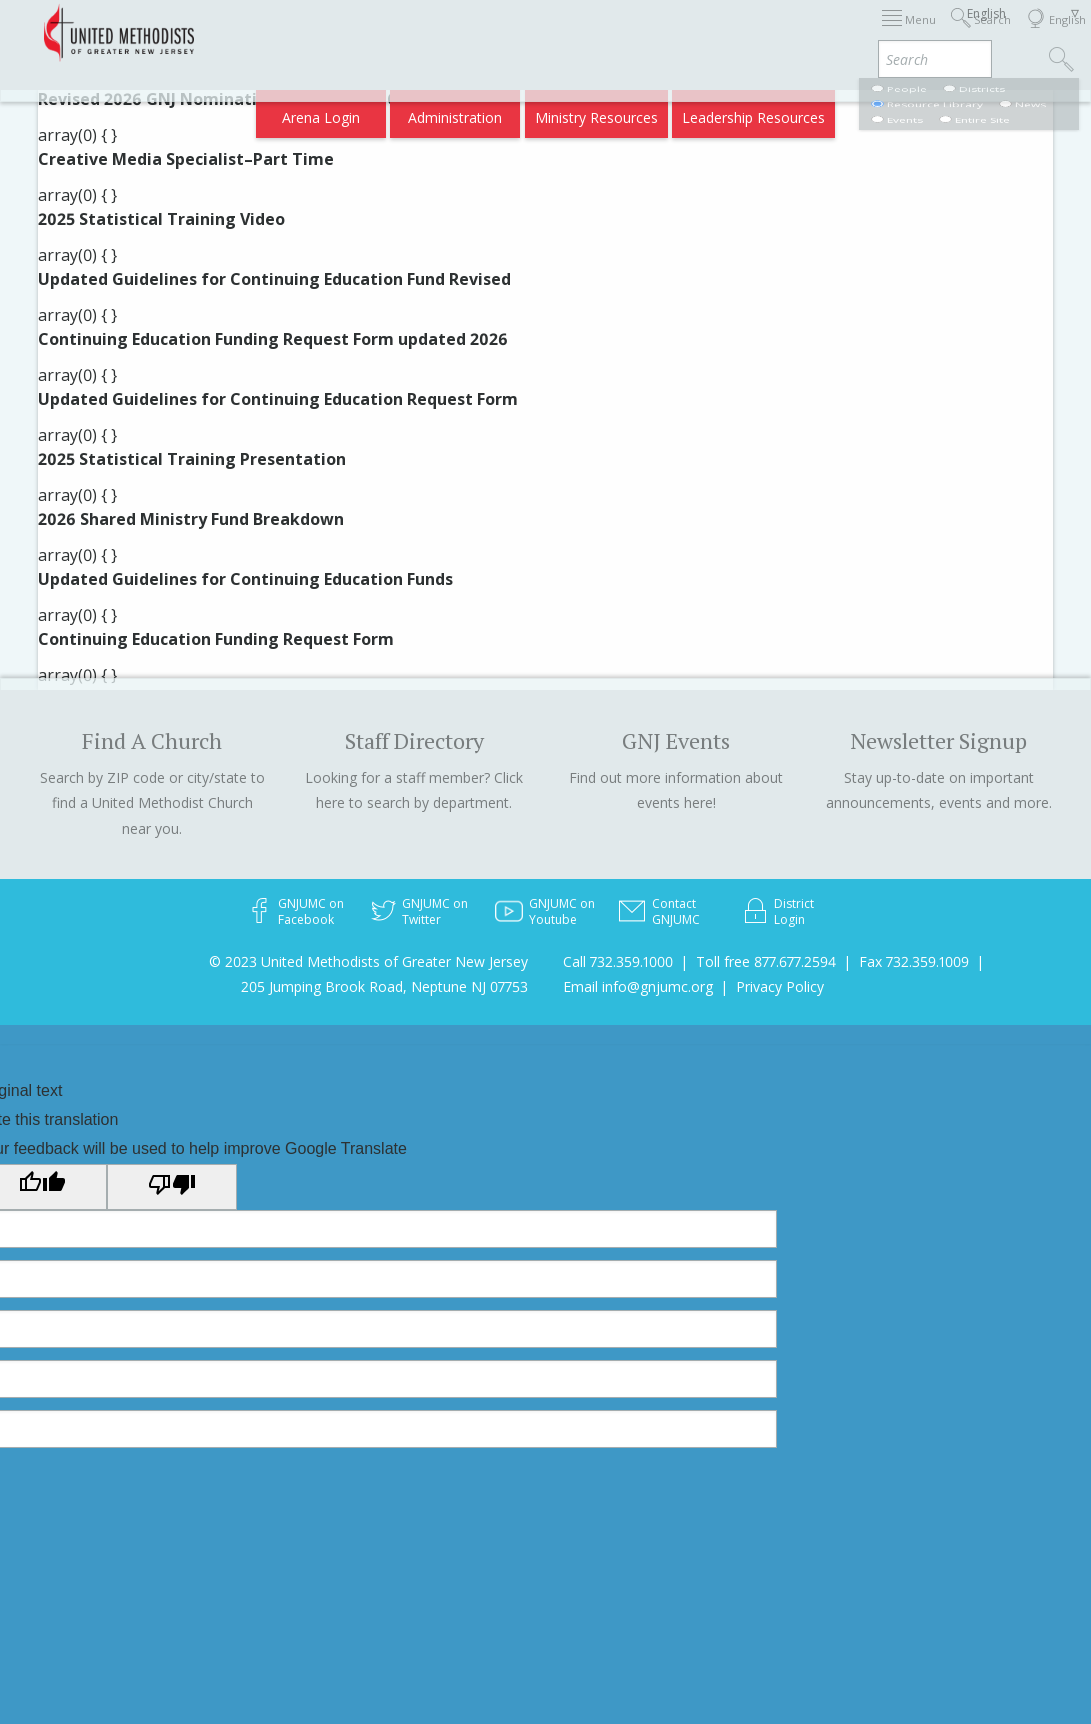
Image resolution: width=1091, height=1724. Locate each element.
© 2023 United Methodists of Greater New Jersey (368, 961)
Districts (722, 32)
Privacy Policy (780, 986)
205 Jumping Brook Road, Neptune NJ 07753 (384, 986)
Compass (919, 111)
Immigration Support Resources (489, 32)
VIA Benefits (910, 32)
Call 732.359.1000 (618, 961)
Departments (810, 32)
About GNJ (644, 32)
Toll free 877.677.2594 (766, 961)
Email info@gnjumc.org (638, 986)
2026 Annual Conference (288, 32)
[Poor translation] (172, 1187)
